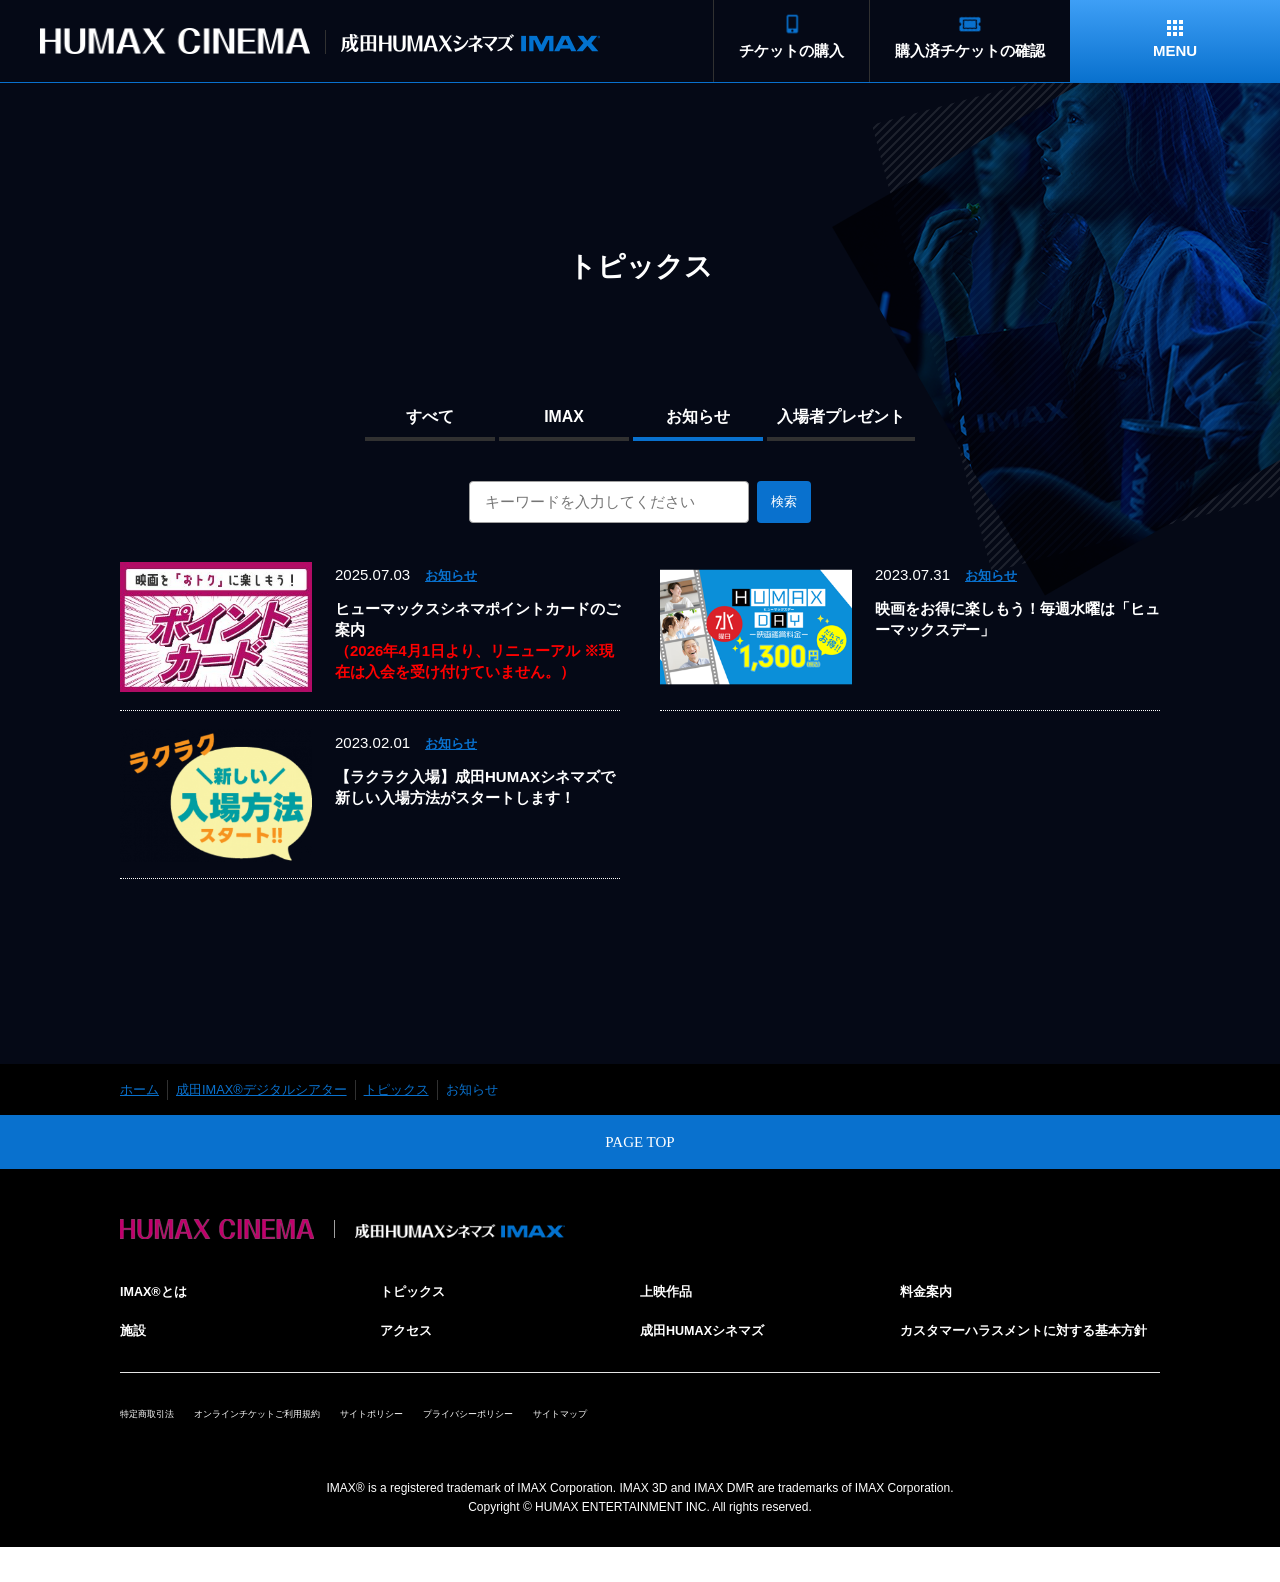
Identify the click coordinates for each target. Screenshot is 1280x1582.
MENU (1175, 50)
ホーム (139, 1089)
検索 (784, 501)
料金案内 (930, 1290)
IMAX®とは (159, 1290)
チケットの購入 (791, 50)
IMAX (564, 416)
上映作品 (670, 1290)
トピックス (396, 1089)
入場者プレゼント (841, 416)
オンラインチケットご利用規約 (309, 1436)
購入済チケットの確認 (970, 50)
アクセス (410, 1329)
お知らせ (698, 416)
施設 (135, 1329)
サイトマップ (720, 1436)
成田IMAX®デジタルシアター (261, 1089)
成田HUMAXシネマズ (712, 1329)
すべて (430, 416)
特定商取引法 (159, 1436)
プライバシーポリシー (596, 1436)
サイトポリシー (465, 1436)
